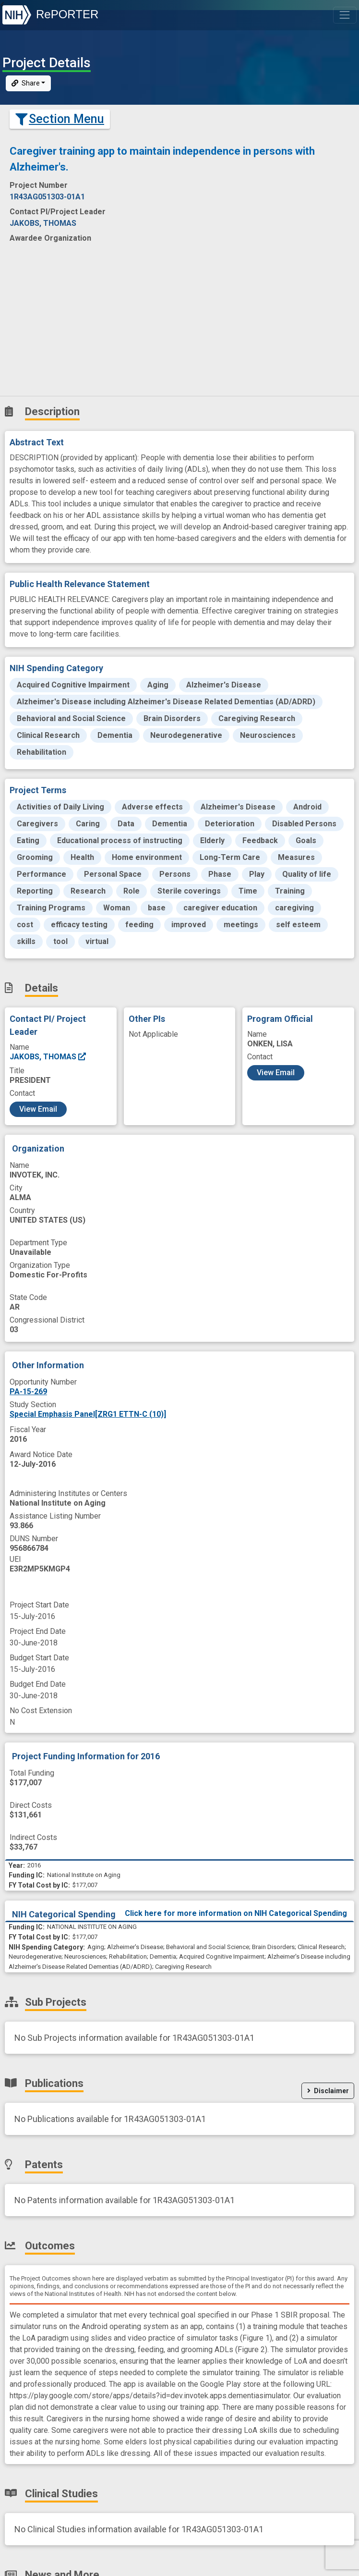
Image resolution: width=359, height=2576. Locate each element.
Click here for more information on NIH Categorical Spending (236, 1913)
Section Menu (59, 119)
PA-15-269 (28, 1391)
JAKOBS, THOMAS (48, 1056)
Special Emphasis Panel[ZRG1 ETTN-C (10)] (88, 1414)
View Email (38, 1109)
